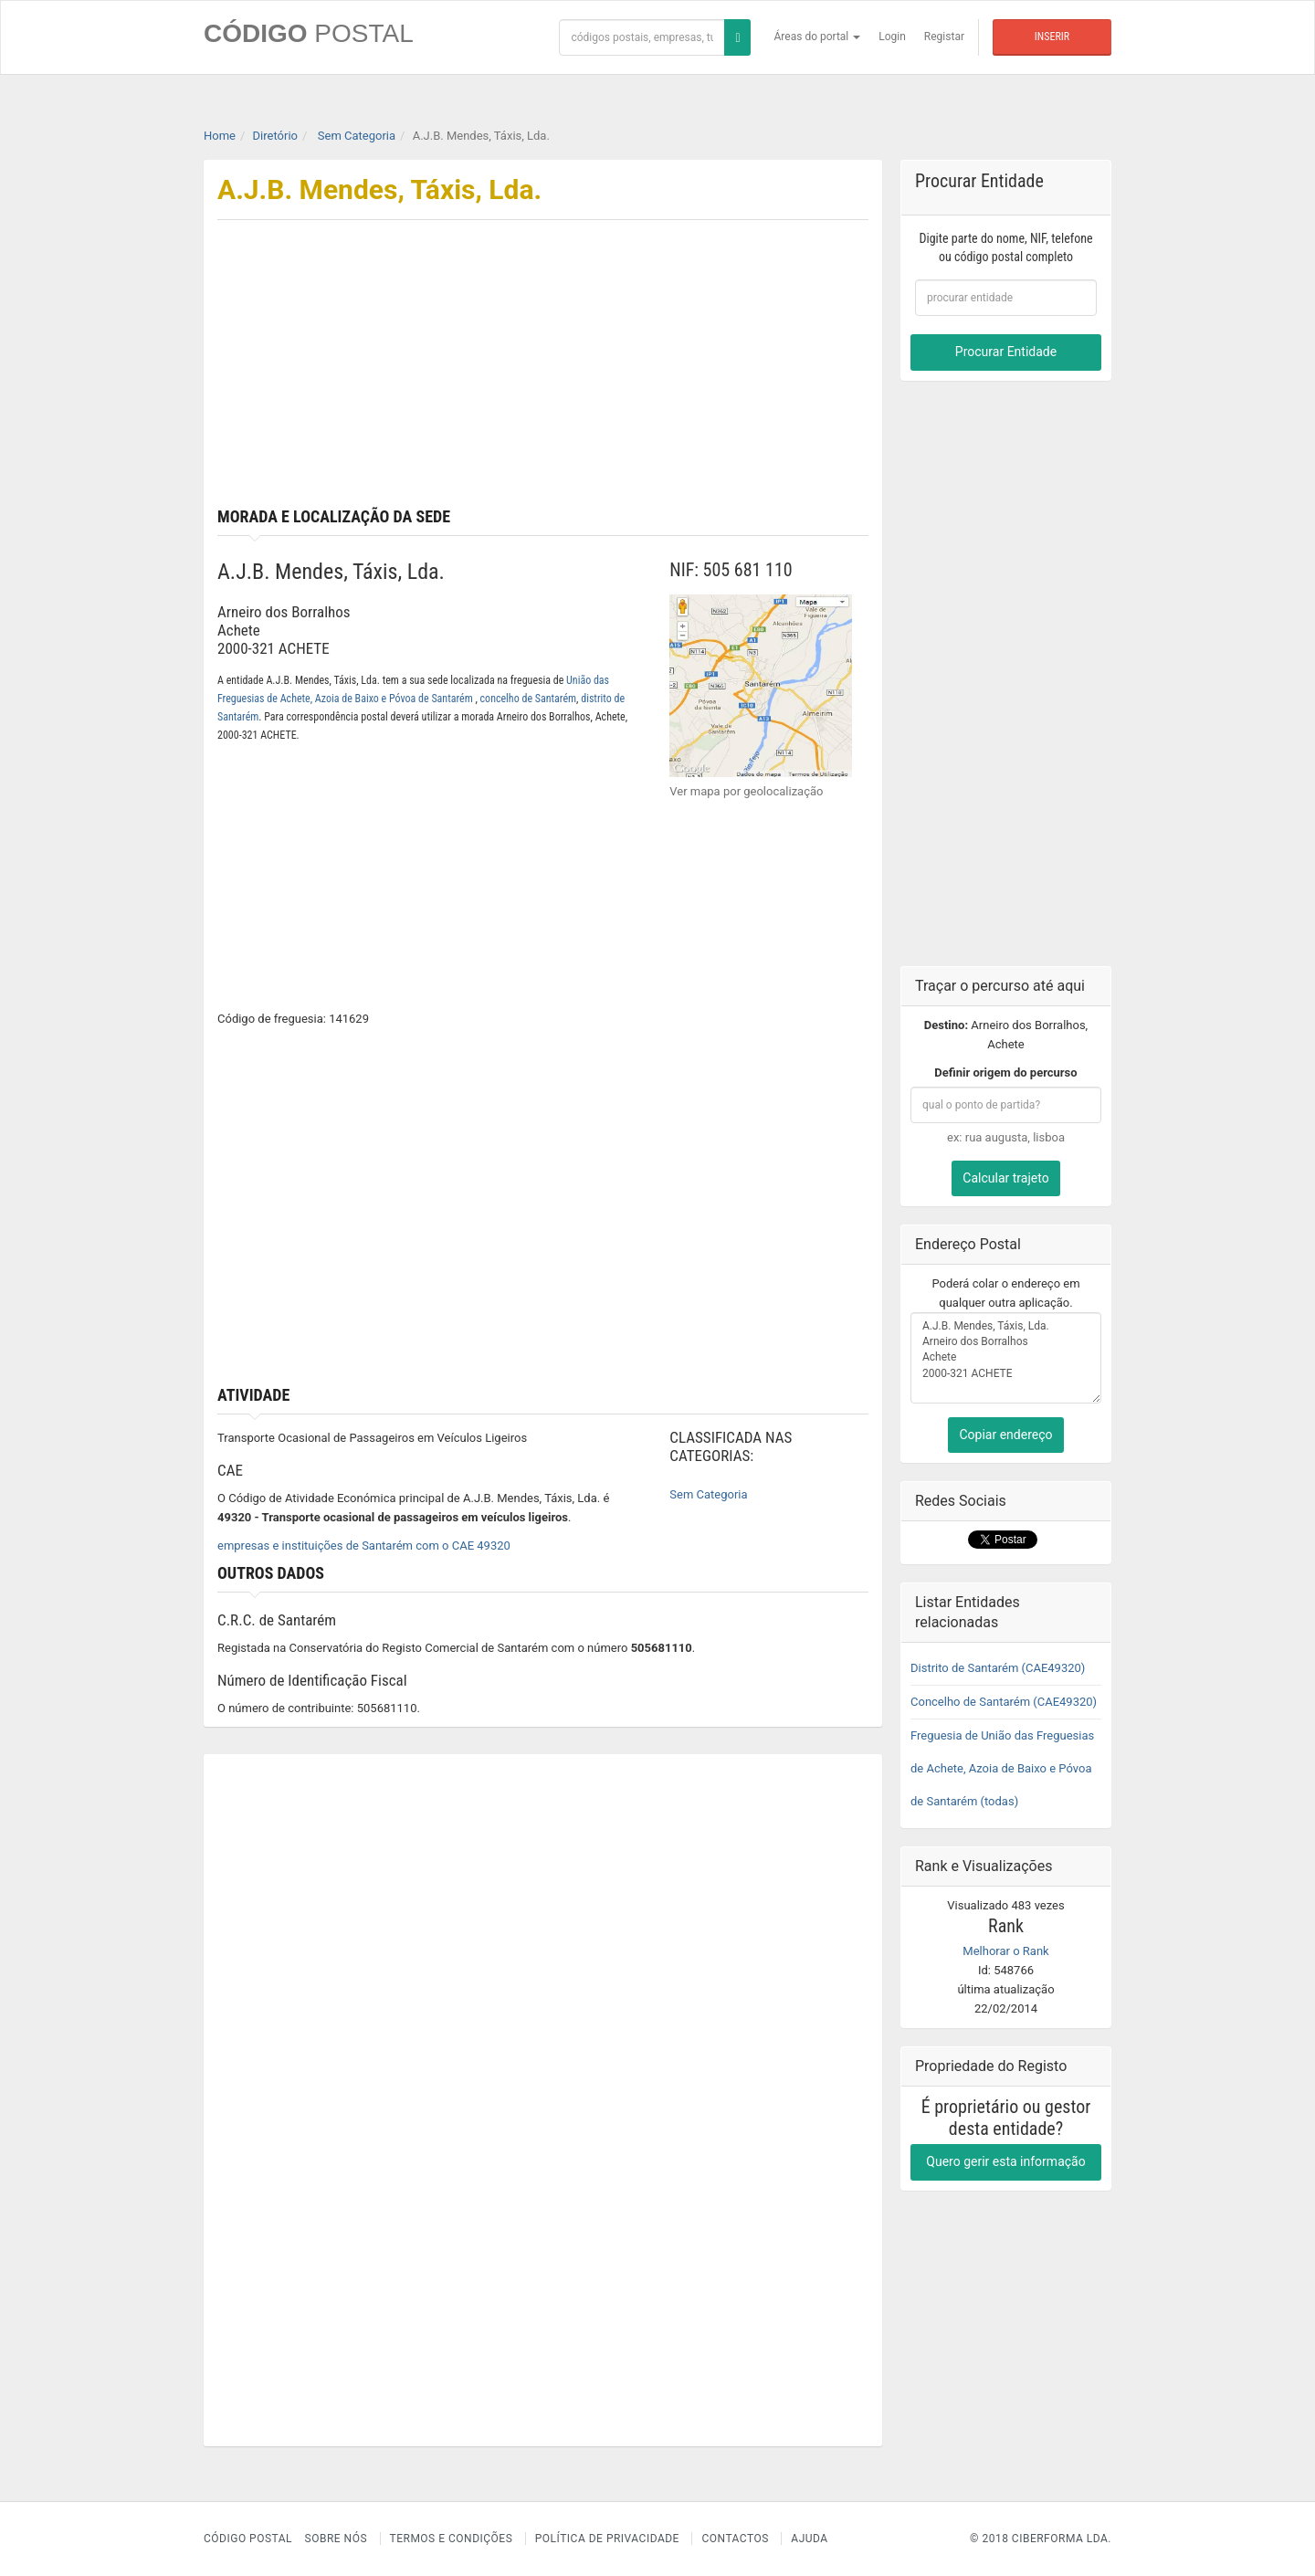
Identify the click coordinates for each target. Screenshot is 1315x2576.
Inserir (1052, 36)
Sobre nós (336, 2538)
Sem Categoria (708, 1494)
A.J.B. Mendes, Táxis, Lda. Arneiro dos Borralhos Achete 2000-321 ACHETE (1005, 1358)
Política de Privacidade (607, 2538)
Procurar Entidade (1006, 351)
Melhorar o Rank (1005, 1951)
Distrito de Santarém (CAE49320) (997, 1668)
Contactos (734, 2538)
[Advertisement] (713, 371)
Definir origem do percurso (1005, 1072)
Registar (944, 36)
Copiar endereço (1005, 1434)
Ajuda (809, 2538)
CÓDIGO (309, 33)
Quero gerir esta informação (1005, 2161)
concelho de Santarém (528, 698)
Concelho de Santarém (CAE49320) (1003, 1702)
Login (892, 36)
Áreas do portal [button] (817, 36)
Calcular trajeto (1005, 1178)
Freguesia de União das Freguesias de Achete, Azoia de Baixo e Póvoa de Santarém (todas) (1002, 1768)
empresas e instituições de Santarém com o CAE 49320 (363, 1545)
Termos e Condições (451, 2538)
